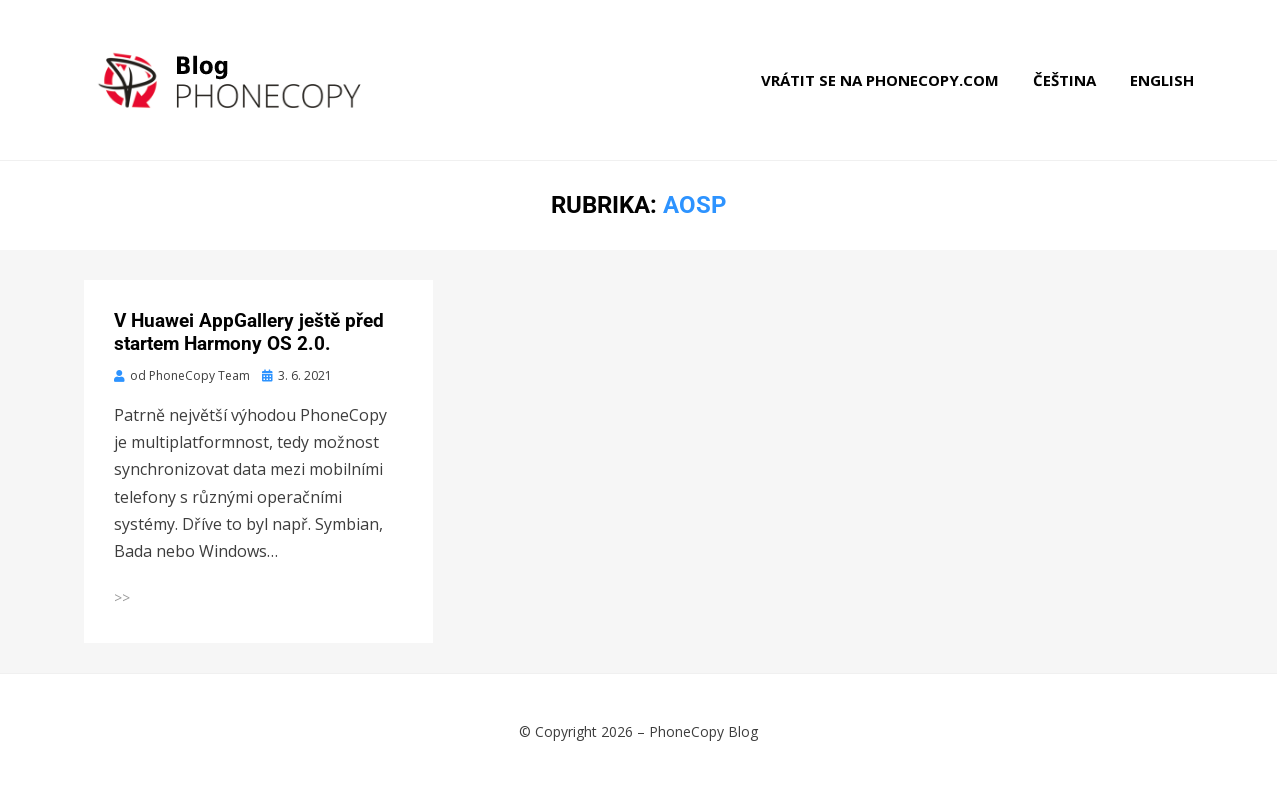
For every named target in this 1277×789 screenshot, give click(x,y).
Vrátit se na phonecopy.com (880, 80)
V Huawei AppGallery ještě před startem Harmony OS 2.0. (249, 332)
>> (122, 597)
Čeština (1064, 80)
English (1162, 80)
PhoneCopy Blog (703, 731)
